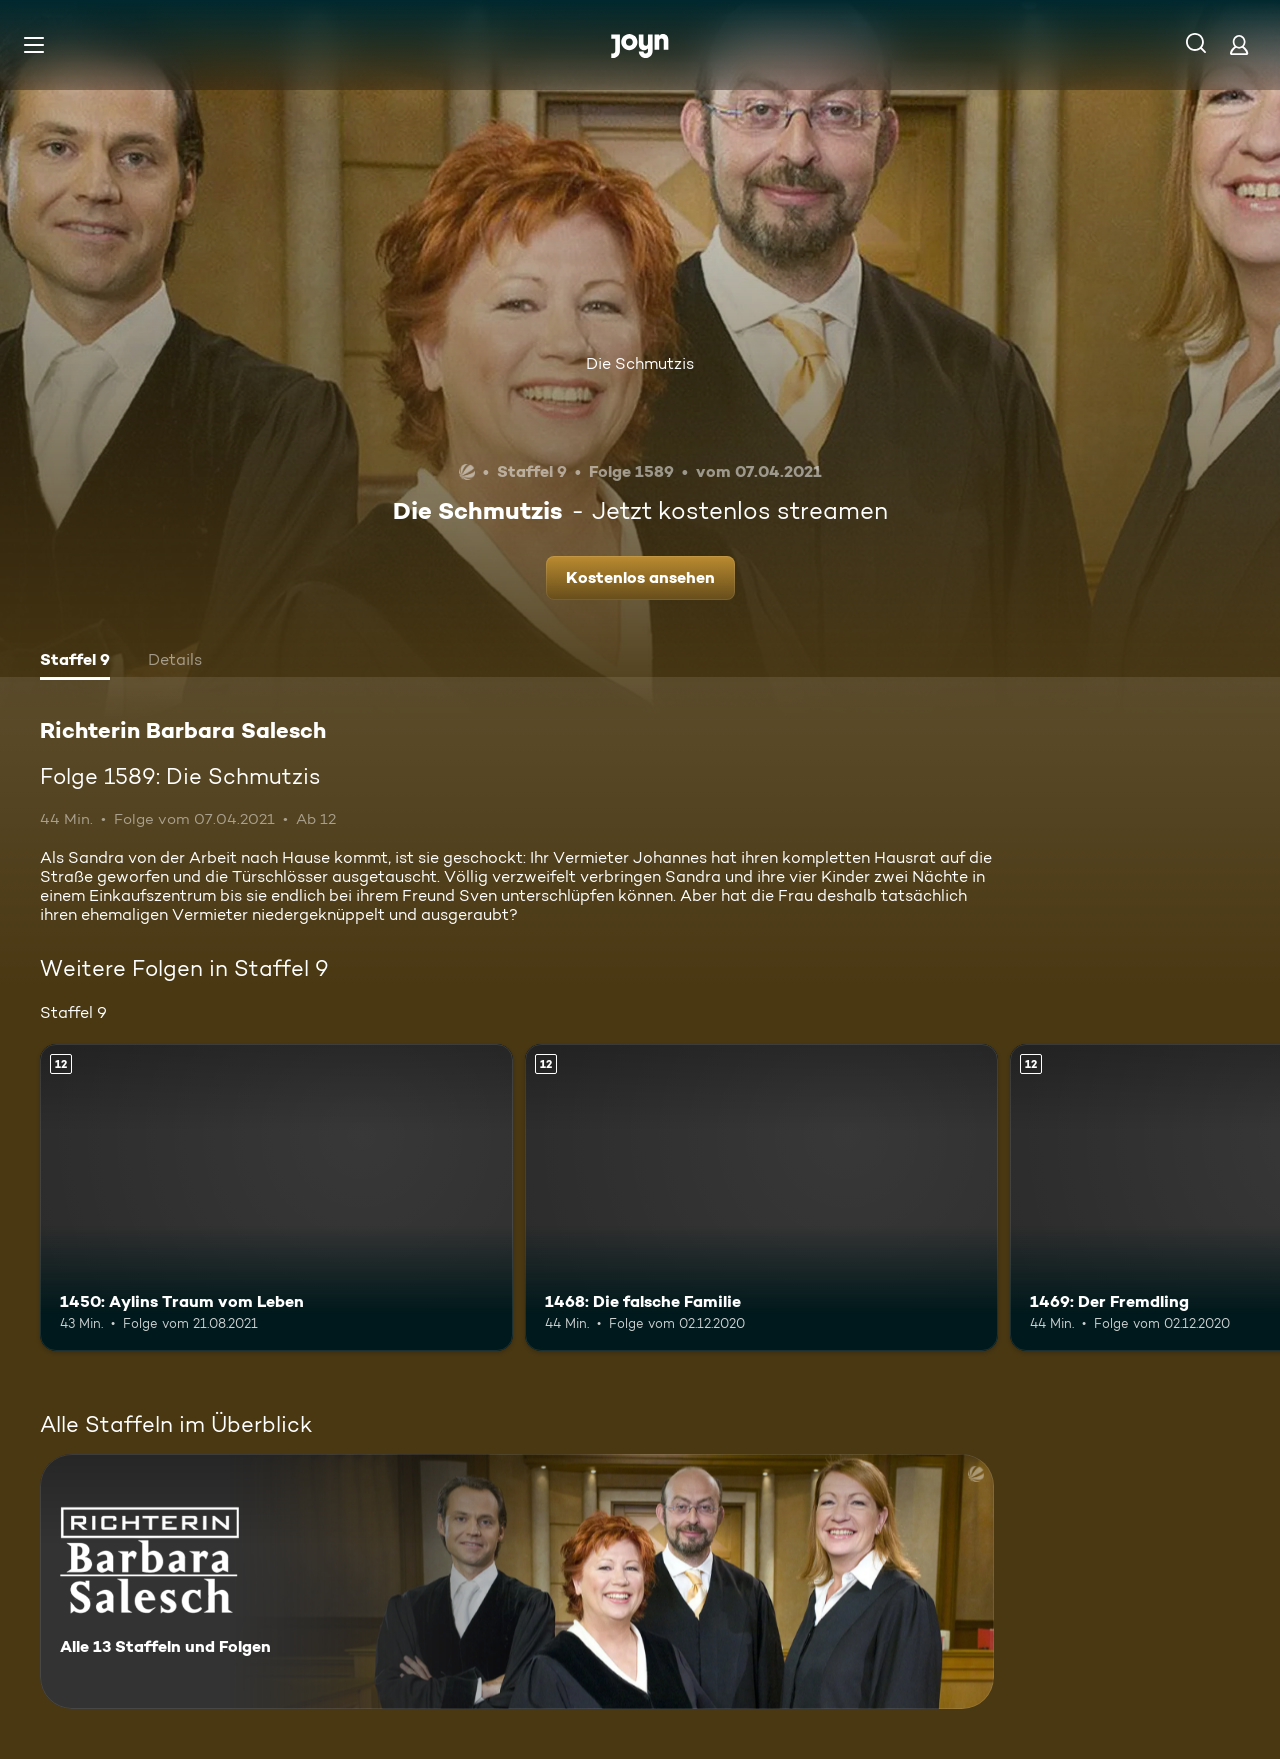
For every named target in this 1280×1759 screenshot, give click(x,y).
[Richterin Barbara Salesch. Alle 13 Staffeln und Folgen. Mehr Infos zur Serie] (517, 1581)
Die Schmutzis (640, 363)
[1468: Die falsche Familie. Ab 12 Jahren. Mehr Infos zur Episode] (761, 1197)
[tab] (75, 662)
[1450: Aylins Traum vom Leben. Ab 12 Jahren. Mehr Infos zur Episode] (276, 1197)
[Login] (1239, 44)
